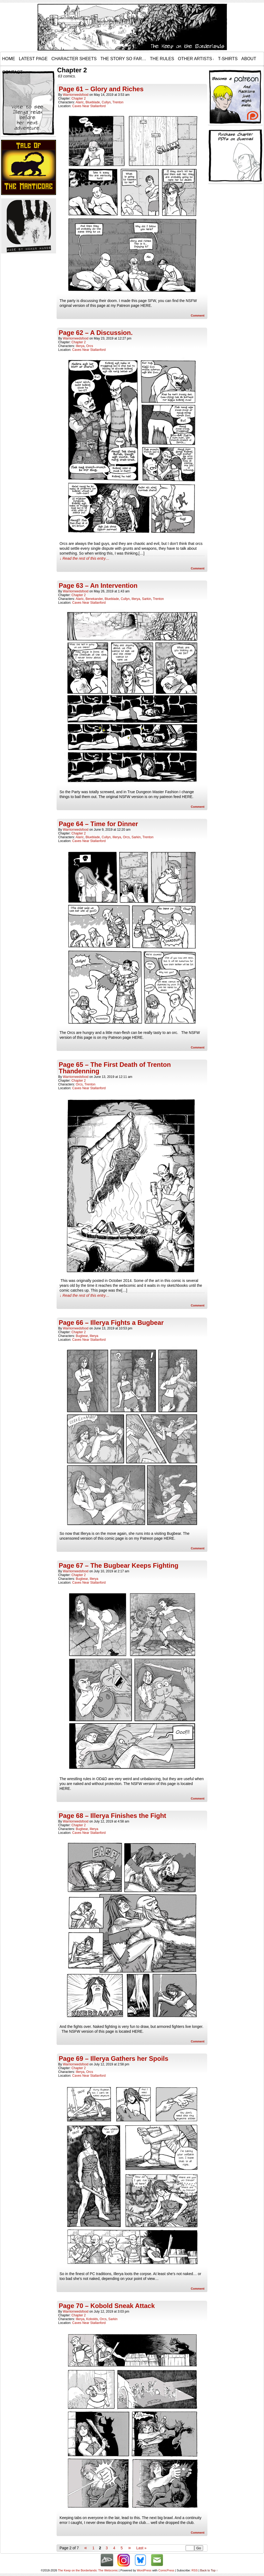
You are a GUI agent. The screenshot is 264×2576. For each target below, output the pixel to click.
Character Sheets (74, 58)
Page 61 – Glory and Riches (101, 89)
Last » (141, 2548)
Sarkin (146, 599)
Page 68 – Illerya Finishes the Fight (112, 1815)
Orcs (89, 346)
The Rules (162, 58)
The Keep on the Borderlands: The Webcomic (88, 2570)
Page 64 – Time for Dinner (98, 823)
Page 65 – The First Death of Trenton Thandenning (115, 1068)
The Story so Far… (123, 58)
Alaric (80, 102)
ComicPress (166, 2570)
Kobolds (92, 2319)
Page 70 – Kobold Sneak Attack (107, 2305)
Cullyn (106, 102)
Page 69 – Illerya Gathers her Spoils (113, 2058)
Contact (12, 72)
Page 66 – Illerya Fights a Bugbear (111, 1322)
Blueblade (92, 102)
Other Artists (196, 59)
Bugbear (82, 1336)
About (248, 58)
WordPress (144, 2570)
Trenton (117, 102)
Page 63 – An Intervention (98, 585)
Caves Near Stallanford (89, 106)
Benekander (94, 599)
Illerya (80, 346)
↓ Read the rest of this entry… (84, 558)
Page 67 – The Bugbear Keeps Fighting (118, 1565)
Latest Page (33, 58)
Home (8, 58)
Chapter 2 (78, 98)
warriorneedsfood (75, 95)
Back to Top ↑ (209, 2570)
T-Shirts (228, 58)
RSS (195, 2570)
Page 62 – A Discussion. (96, 332)
